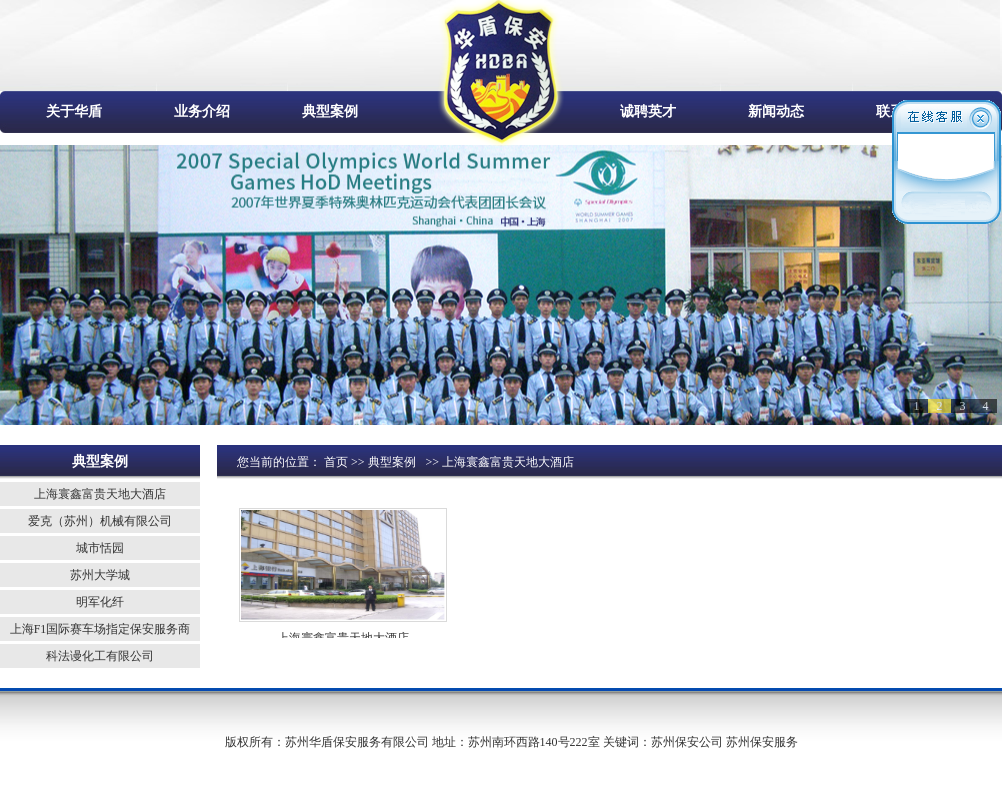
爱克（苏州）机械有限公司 (100, 521)
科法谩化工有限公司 (100, 656)
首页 (336, 462)
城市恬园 (100, 548)
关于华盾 (74, 111)
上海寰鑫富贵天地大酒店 (100, 494)
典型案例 (330, 111)
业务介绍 (202, 111)
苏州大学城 (100, 575)
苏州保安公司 (687, 742)
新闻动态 (776, 111)
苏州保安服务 (762, 742)
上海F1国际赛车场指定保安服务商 (100, 629)
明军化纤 (100, 602)
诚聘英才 (648, 111)
